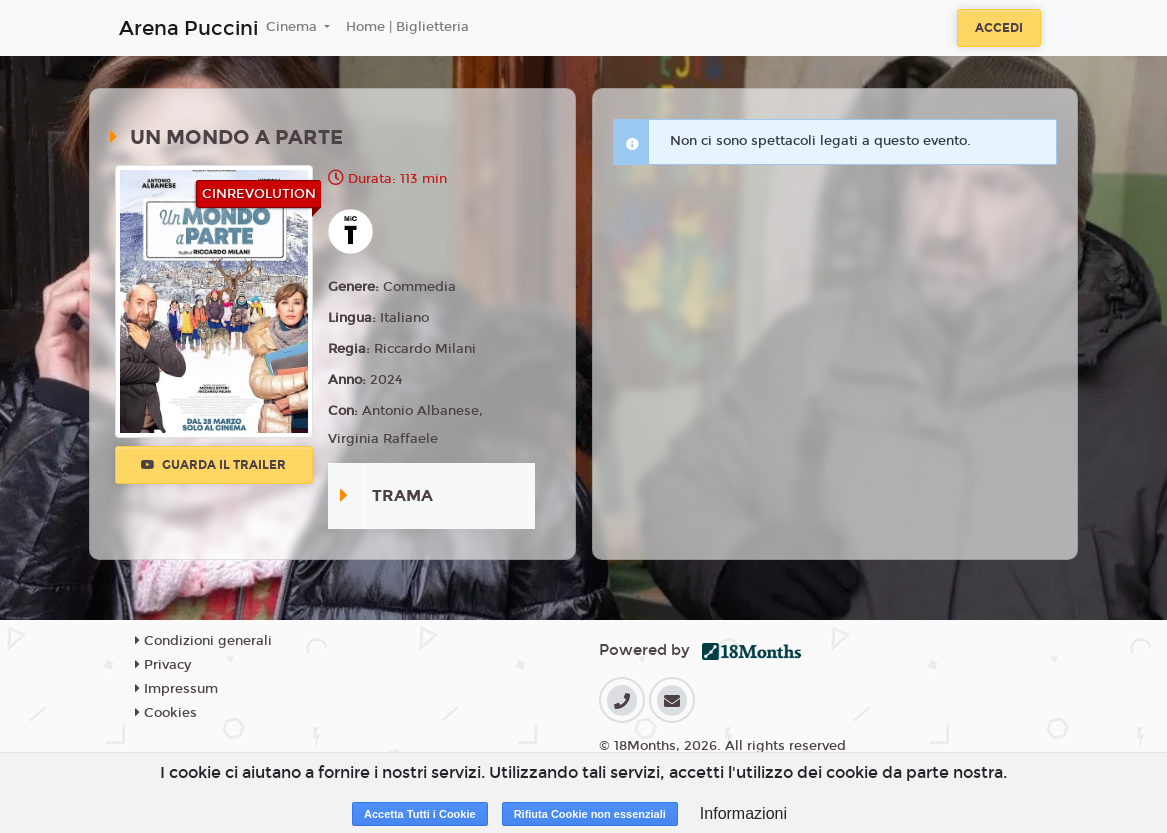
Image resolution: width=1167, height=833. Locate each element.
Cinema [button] (293, 27)
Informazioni (743, 813)
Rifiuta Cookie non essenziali (590, 814)
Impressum (176, 689)
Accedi (999, 28)
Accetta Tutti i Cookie (420, 814)
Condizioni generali (203, 641)
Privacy (163, 665)
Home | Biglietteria (407, 27)
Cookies (166, 713)
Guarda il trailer (213, 465)
